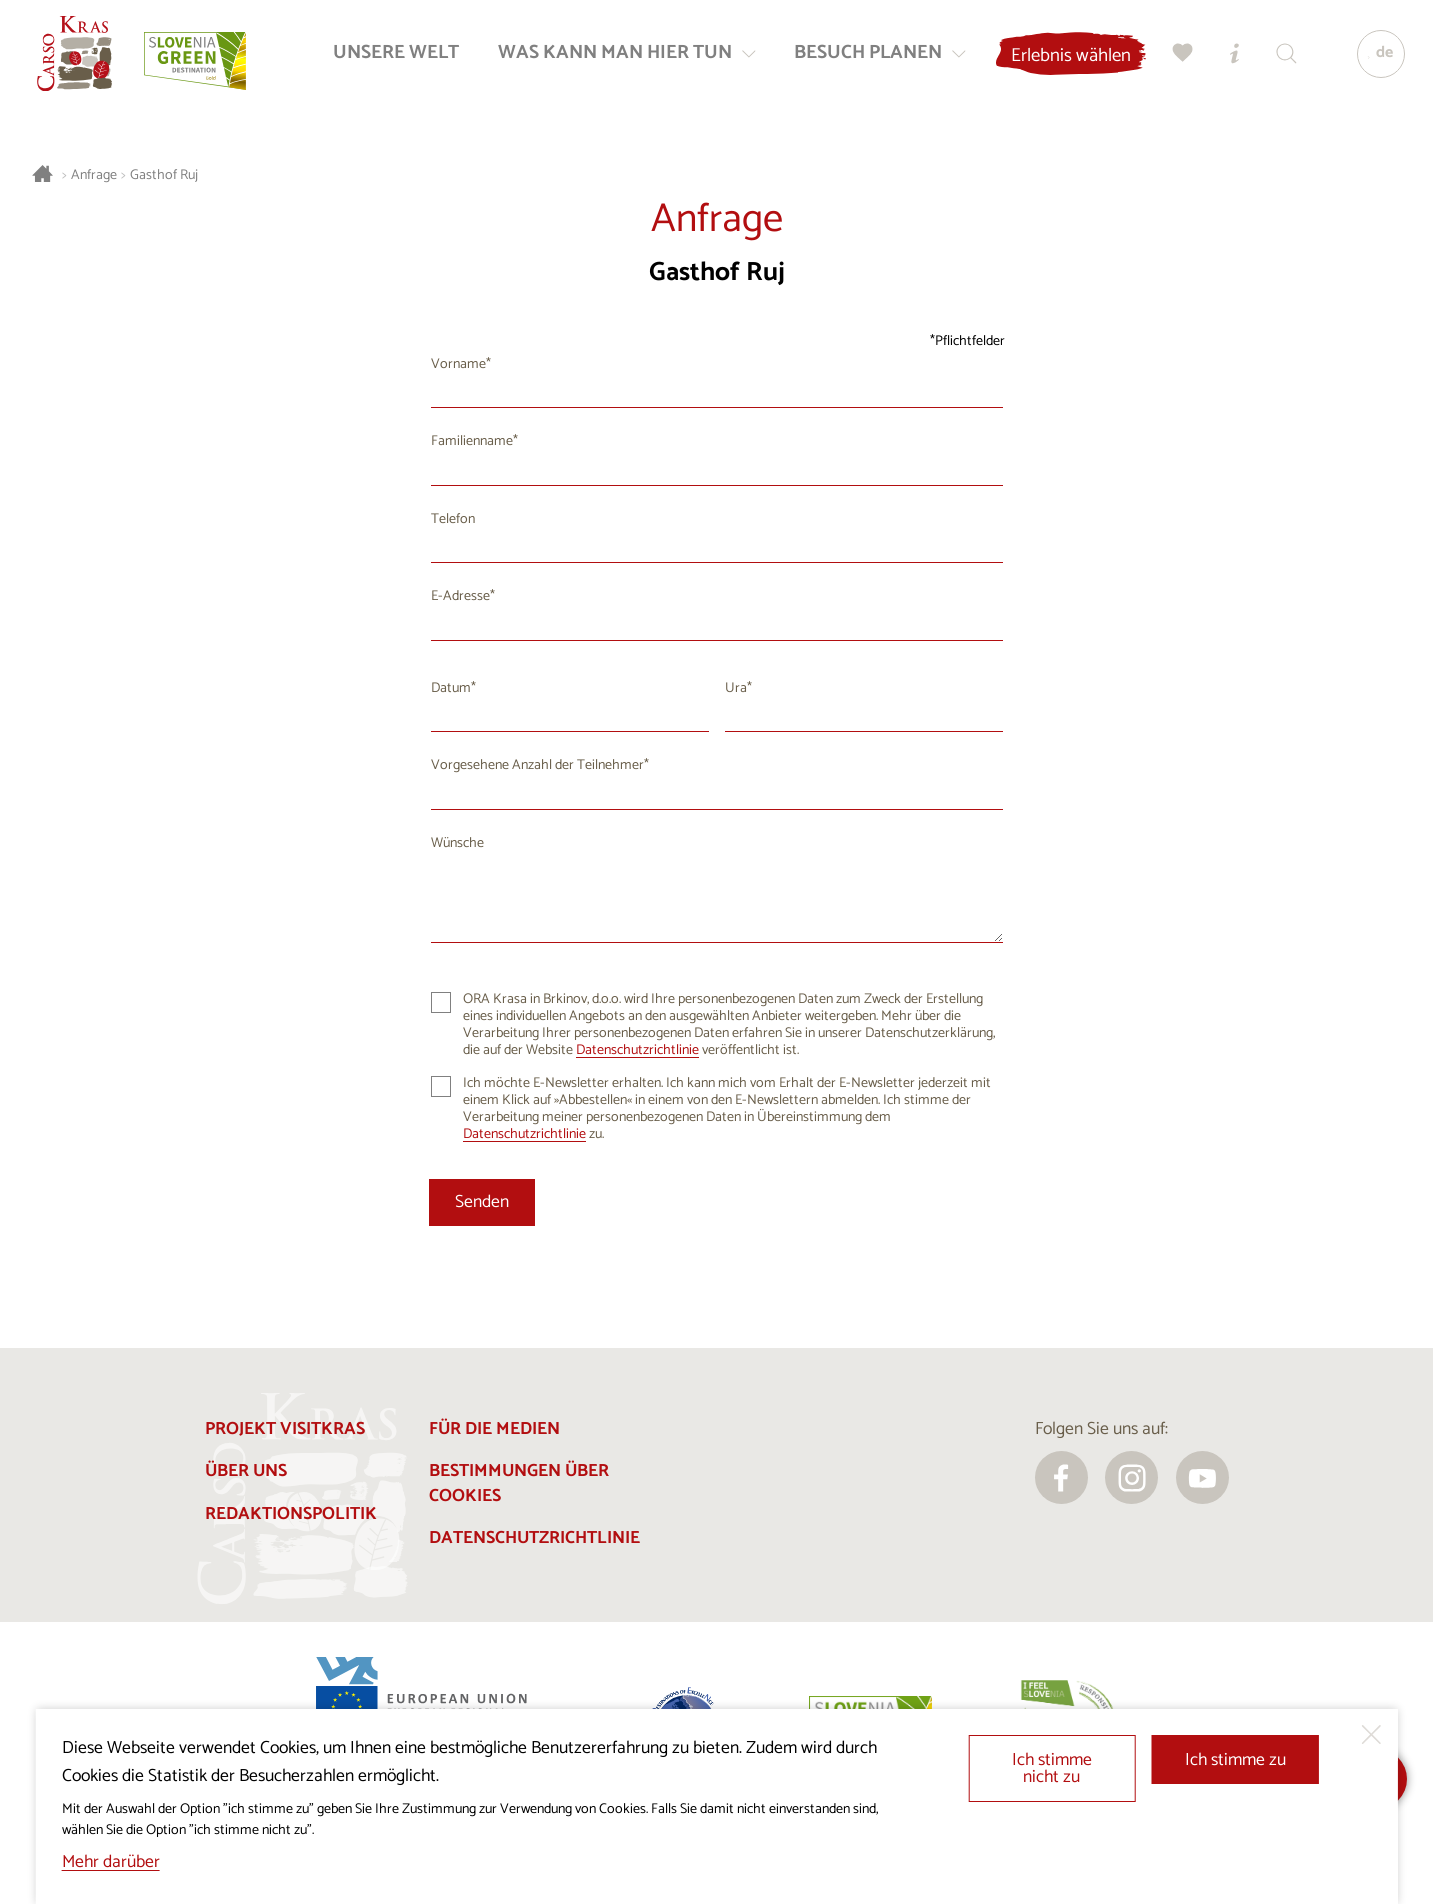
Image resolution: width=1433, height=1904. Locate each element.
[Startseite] (77, 56)
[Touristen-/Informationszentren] (1231, 55)
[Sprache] (1377, 56)
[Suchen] (1283, 55)
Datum (451, 688)
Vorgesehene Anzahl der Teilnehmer (537, 765)
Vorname (458, 364)
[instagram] (1131, 1477)
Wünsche (457, 843)
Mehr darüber (111, 1862)
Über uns (246, 1471)
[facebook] (1061, 1477)
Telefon (453, 519)
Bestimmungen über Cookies (519, 1484)
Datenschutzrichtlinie (637, 1050)
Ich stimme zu (1235, 1760)
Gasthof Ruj (164, 175)
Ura (736, 688)
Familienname (472, 441)
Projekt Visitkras (285, 1429)
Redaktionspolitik (291, 1514)
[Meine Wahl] (1179, 55)
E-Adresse (460, 596)
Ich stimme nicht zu (1052, 1769)
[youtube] (1202, 1477)
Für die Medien (494, 1429)
